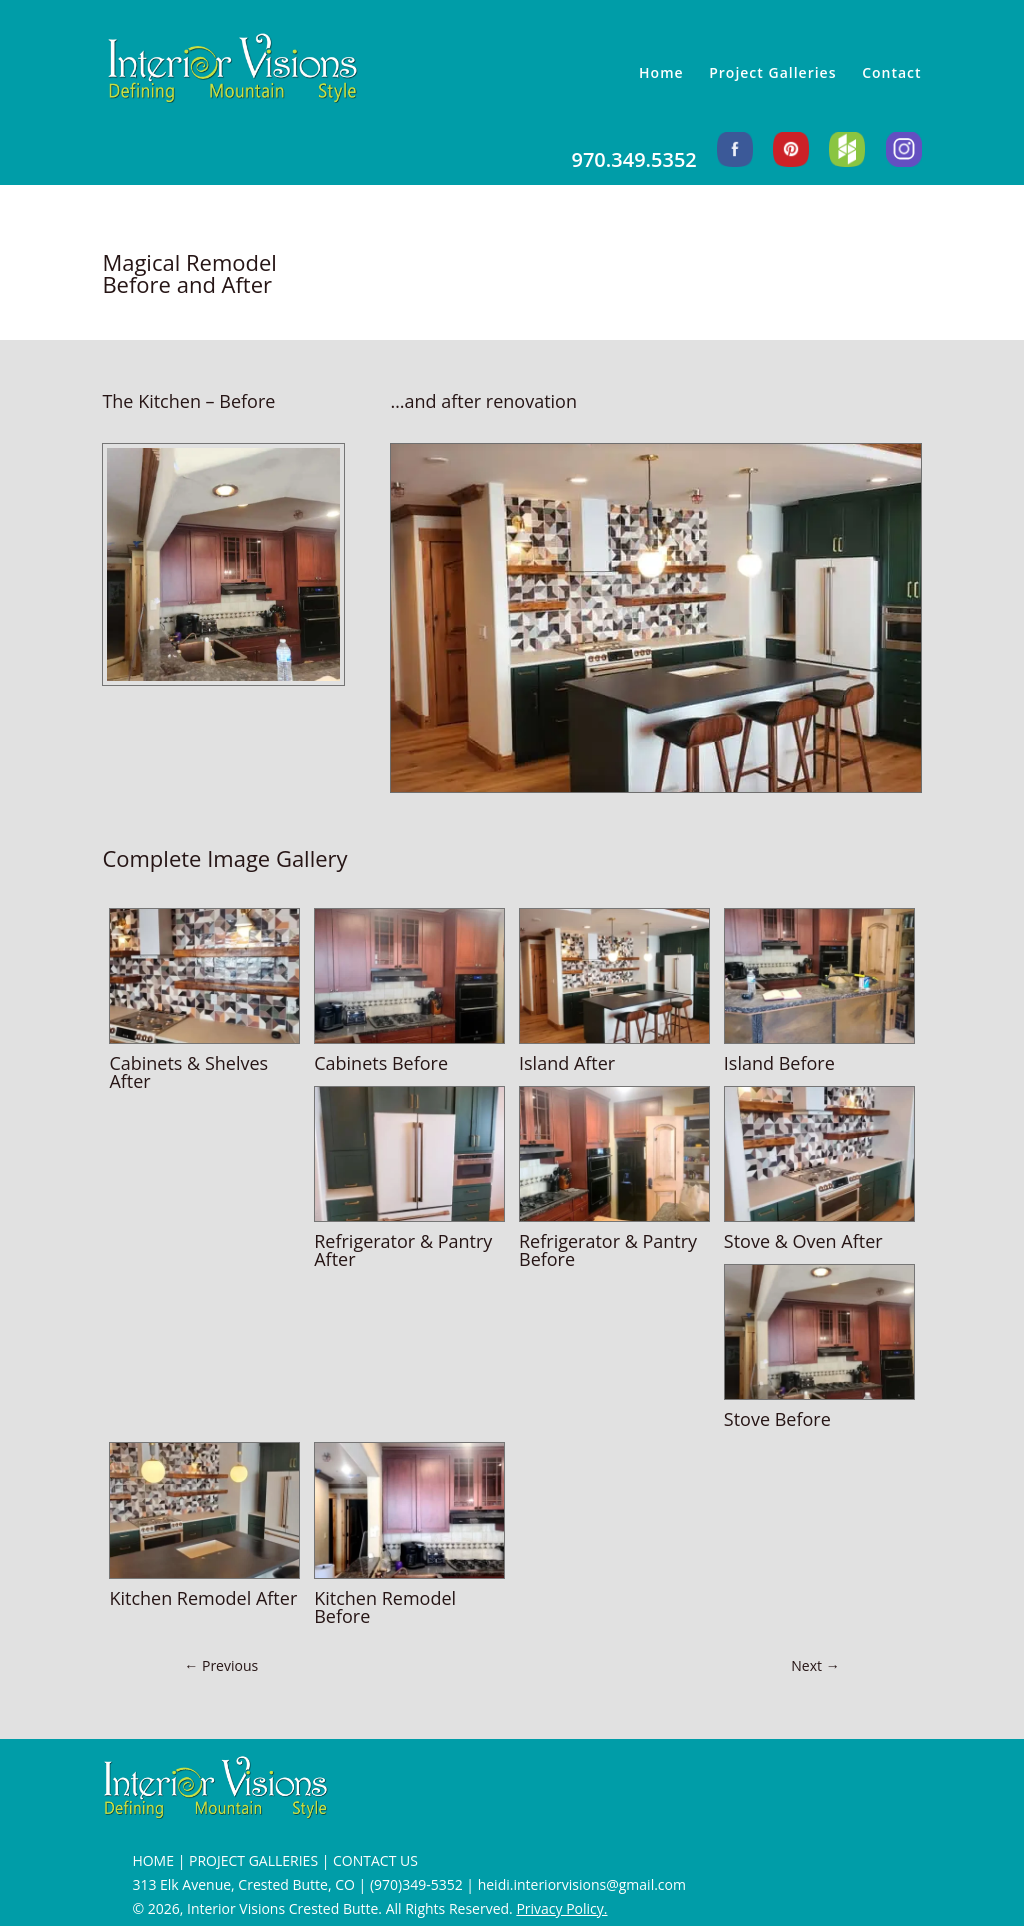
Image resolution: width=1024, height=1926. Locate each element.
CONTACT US (375, 1860)
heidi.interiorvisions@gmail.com (582, 1884)
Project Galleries (772, 74)
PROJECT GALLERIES (253, 1860)
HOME (153, 1860)
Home (661, 74)
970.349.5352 (633, 161)
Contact (891, 74)
